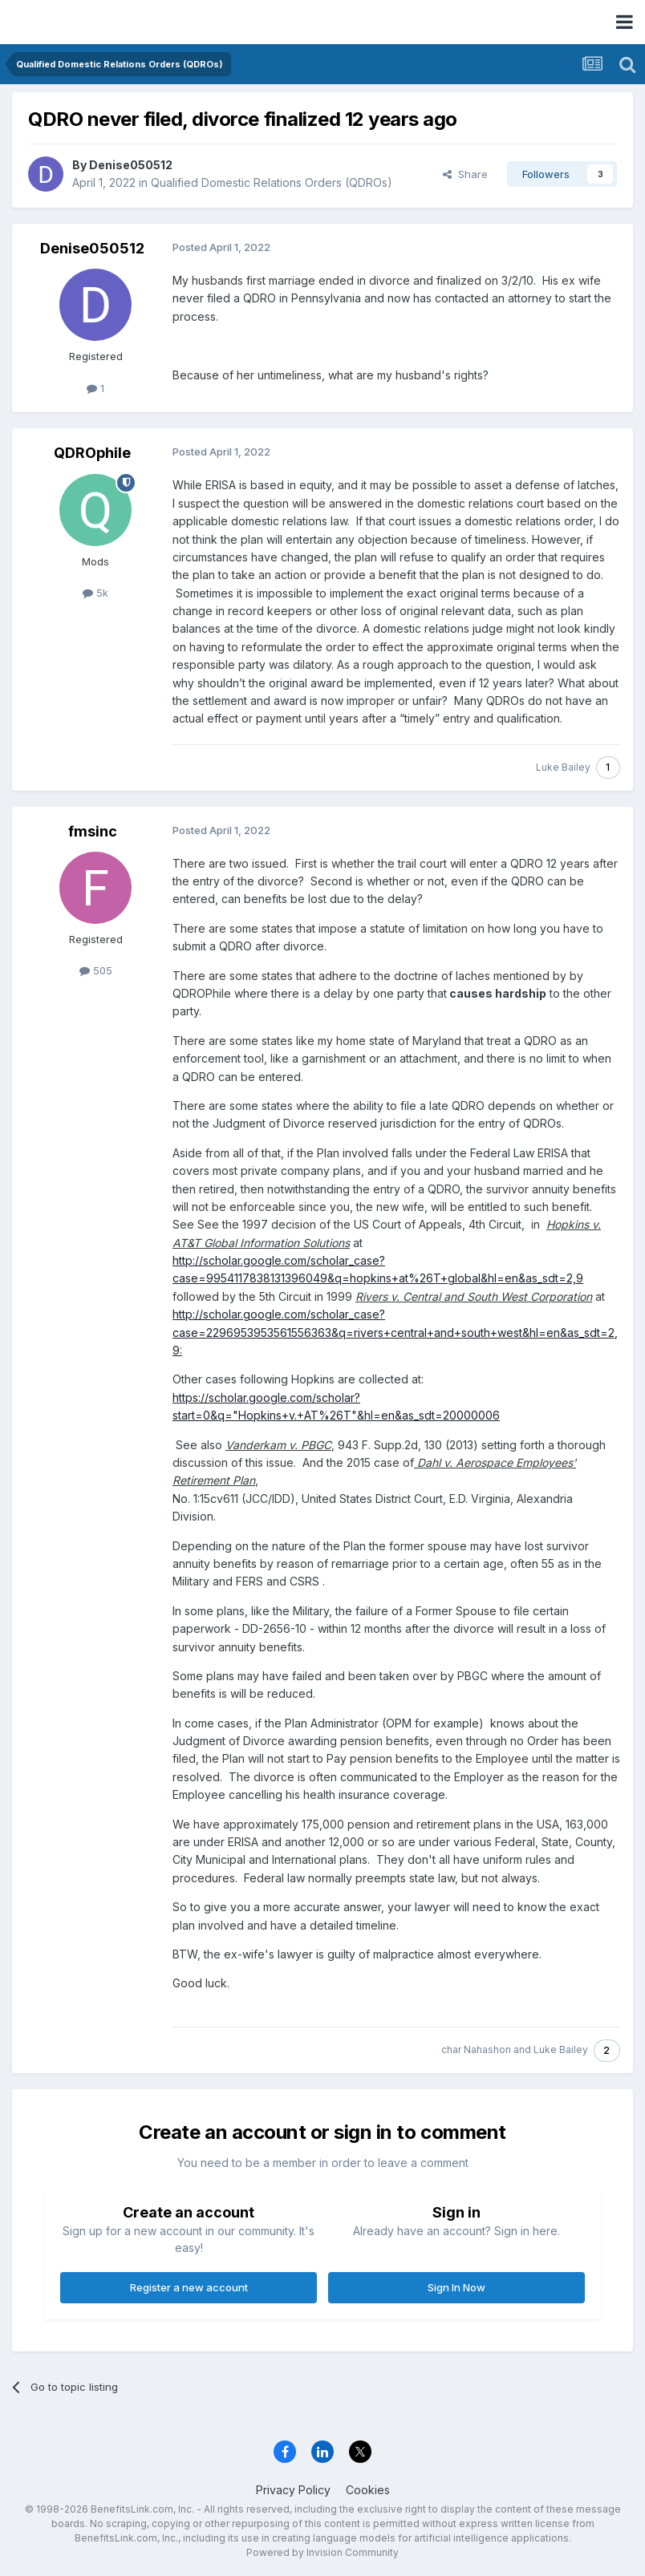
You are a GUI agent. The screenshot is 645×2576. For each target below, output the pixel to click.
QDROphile (92, 452)
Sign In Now (456, 2287)
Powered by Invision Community (322, 2552)
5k (95, 592)
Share (465, 174)
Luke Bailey (563, 767)
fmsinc (92, 831)
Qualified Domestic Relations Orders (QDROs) (271, 182)
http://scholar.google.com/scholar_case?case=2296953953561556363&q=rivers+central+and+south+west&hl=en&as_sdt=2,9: (395, 1332)
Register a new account (189, 2287)
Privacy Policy (293, 2490)
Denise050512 (130, 165)
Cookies (368, 2490)
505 (95, 970)
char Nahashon (476, 2049)
